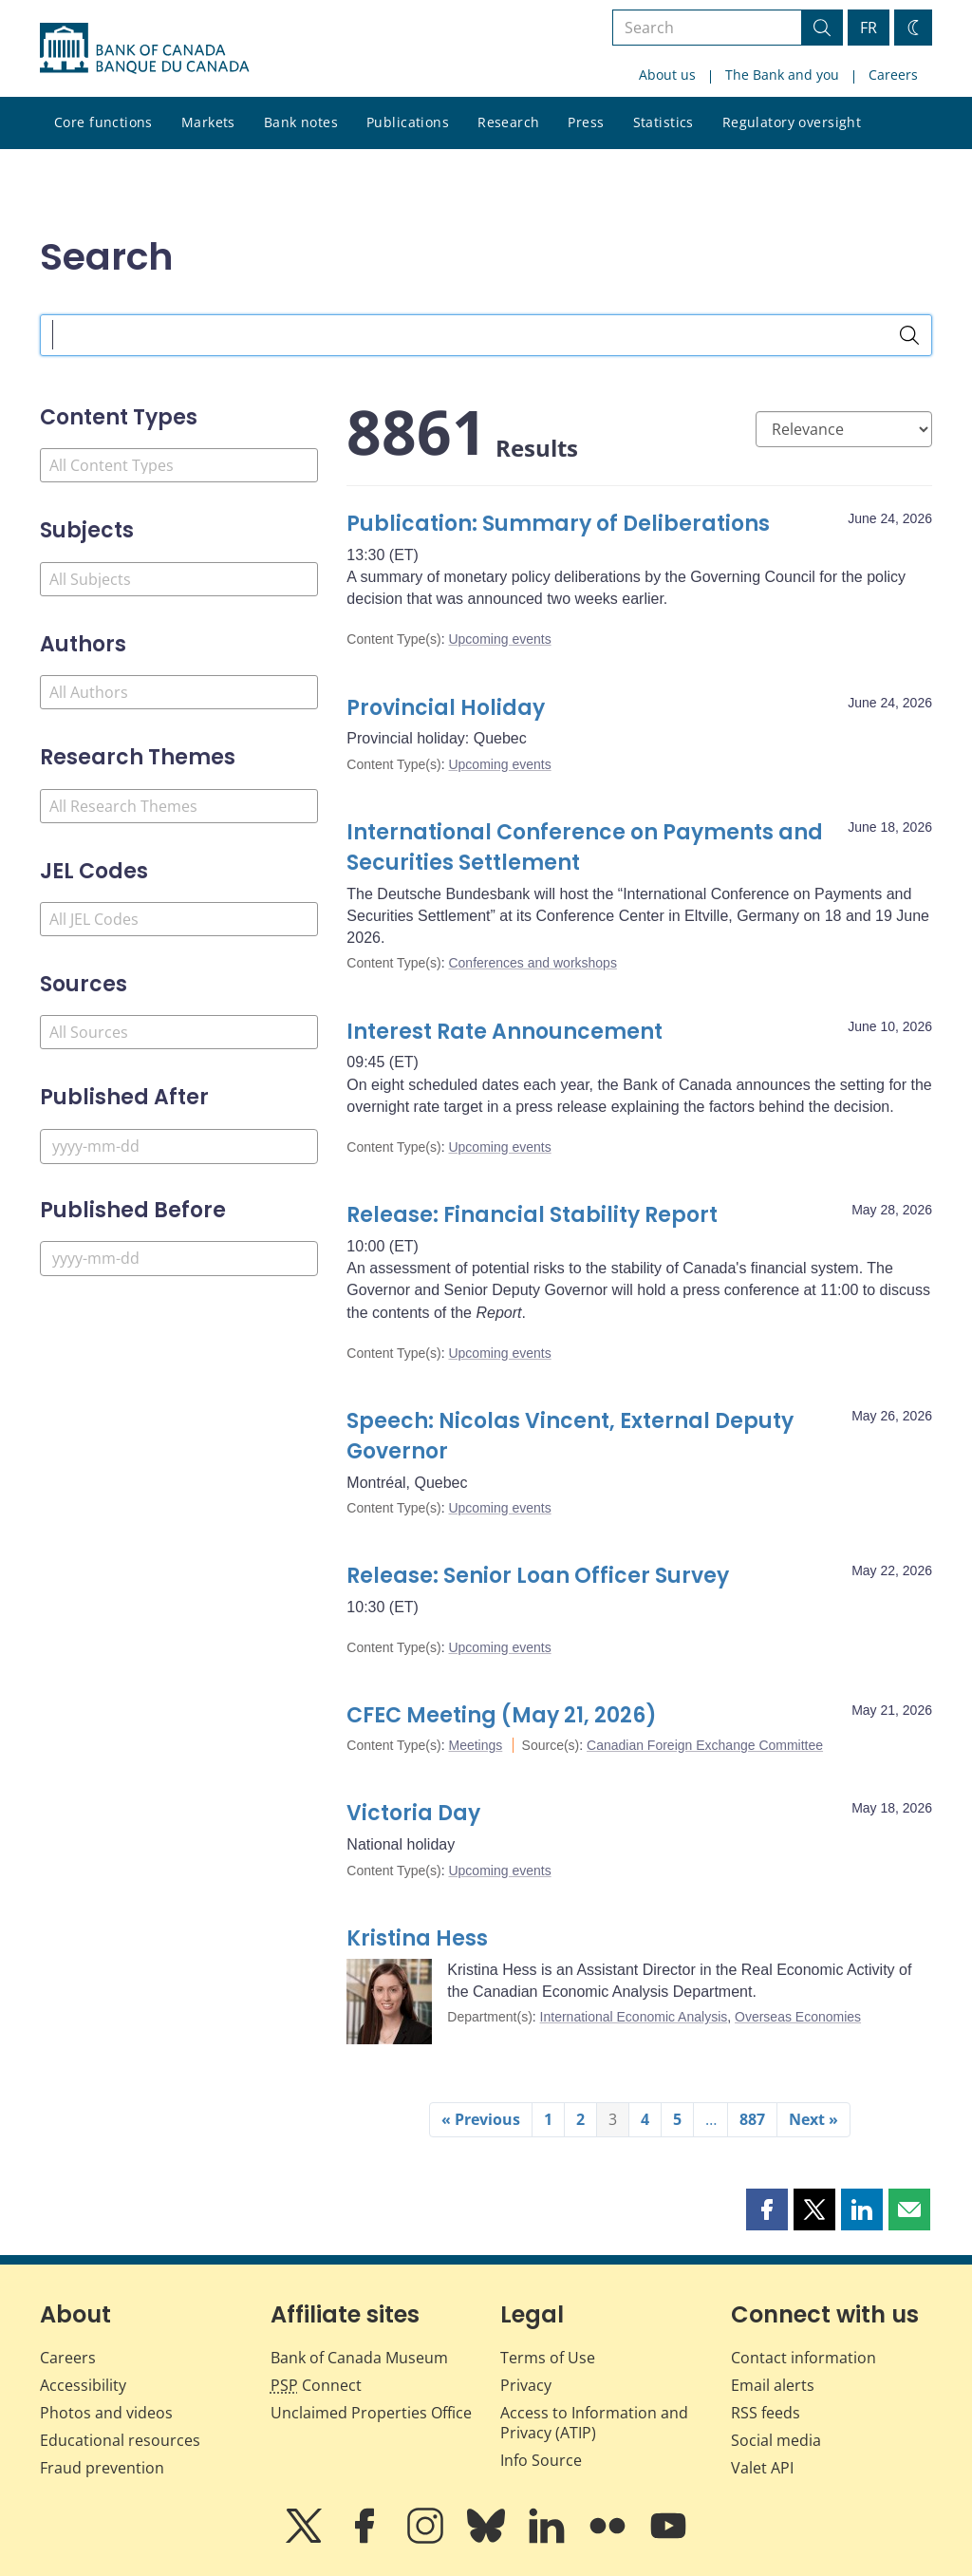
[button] (767, 2209)
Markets (208, 122)
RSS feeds (765, 2412)
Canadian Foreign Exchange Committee (705, 1745)
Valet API (762, 2467)
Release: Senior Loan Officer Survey (540, 1575)
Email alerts (772, 2385)
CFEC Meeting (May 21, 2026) (501, 1715)
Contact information (803, 2357)
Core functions (103, 122)
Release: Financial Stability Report (532, 1215)
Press (586, 122)
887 (752, 2119)
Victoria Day (413, 1813)
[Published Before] (179, 1258)
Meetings (475, 1745)
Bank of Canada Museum (359, 2357)
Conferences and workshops (532, 962)
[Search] (909, 335)
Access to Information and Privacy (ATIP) (594, 2422)
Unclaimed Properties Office (371, 2412)
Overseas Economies (798, 2016)
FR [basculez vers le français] (868, 27)
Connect (316, 2385)
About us (667, 75)
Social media (776, 2440)
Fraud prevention (102, 2467)
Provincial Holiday (445, 708)
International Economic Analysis (634, 2016)
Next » (813, 2119)
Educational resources (120, 2440)
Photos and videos (106, 2412)
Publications (407, 122)
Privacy (525, 2385)
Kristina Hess (417, 1938)
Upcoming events (499, 639)
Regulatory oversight (791, 122)
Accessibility (83, 2385)
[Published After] (179, 1146)
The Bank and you (782, 75)
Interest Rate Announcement (504, 1031)
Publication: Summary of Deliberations (558, 523)
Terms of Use (547, 2357)
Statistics (663, 122)
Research (508, 122)
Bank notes (301, 122)
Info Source (541, 2460)
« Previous (480, 2119)
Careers (893, 75)
